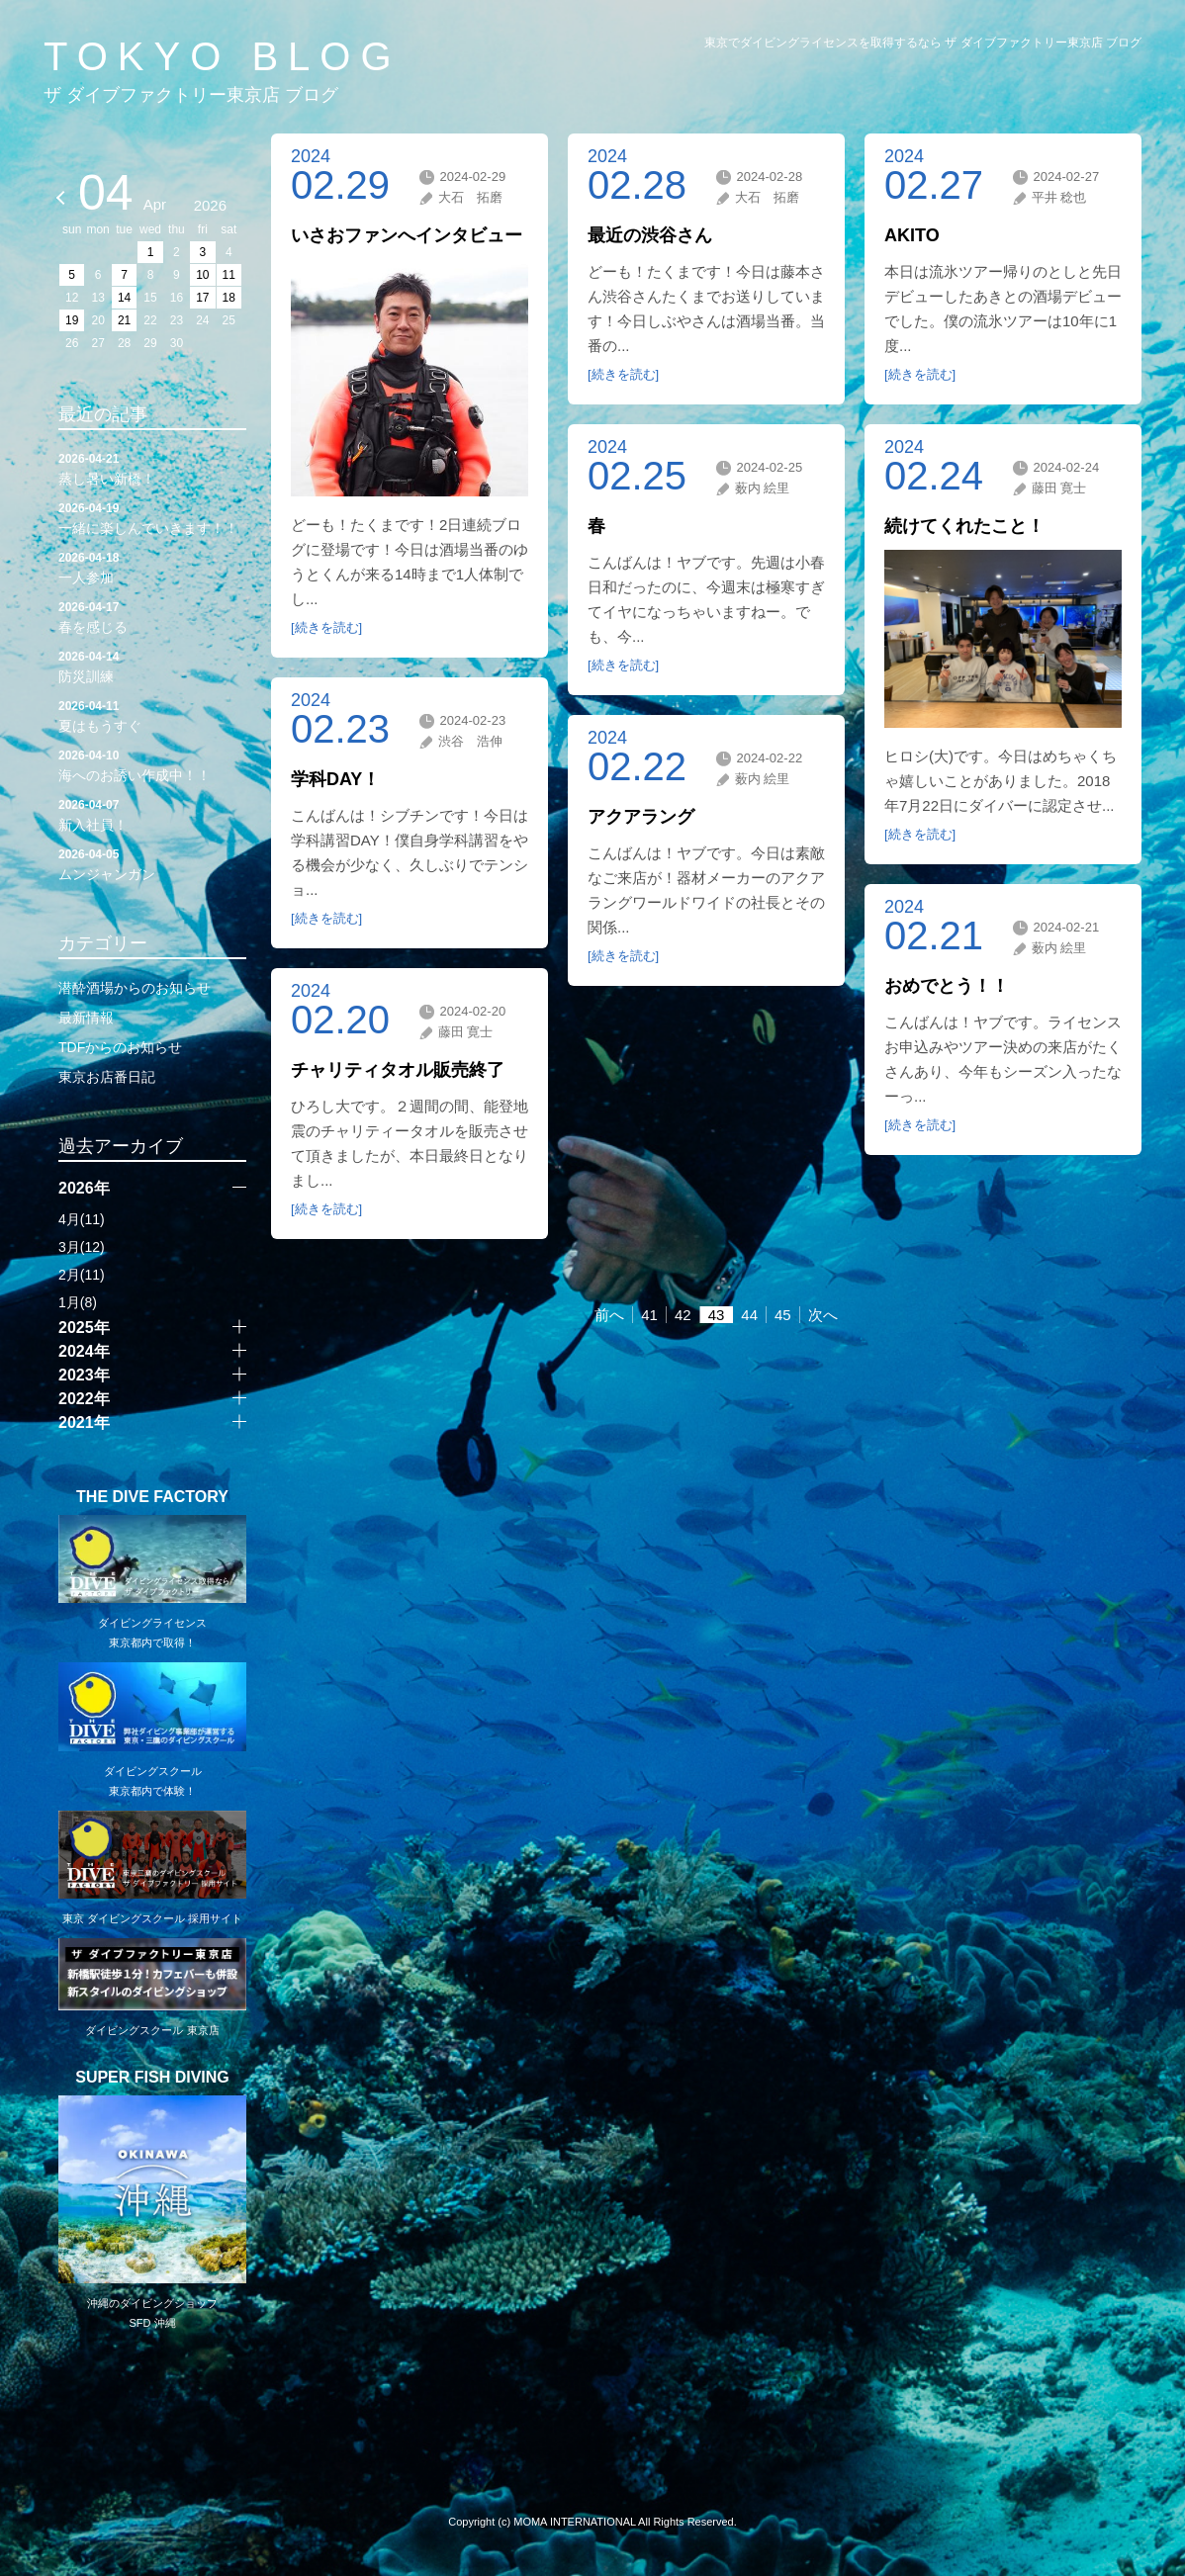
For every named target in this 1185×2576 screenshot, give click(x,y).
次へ (823, 1314)
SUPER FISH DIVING (152, 2078)
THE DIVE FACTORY (152, 1497)
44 (749, 1314)
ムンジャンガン (152, 863)
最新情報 (86, 1017)
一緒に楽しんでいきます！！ (152, 517)
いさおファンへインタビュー (406, 235)
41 (649, 1314)
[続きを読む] (326, 627)
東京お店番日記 (106, 1077)
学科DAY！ (335, 779)
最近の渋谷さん (650, 235)
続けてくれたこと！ (964, 526)
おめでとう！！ (946, 986)
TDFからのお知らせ (120, 1047)
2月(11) (81, 1275)
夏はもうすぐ (152, 715)
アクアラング (641, 817)
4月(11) (81, 1219)
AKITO (912, 235)
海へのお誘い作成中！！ (152, 764)
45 (783, 1314)
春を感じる (152, 616)
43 (716, 1314)
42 (683, 1314)
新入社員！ (152, 814)
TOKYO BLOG (223, 56)
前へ (609, 1314)
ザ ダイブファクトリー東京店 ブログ (191, 95)
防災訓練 (152, 665)
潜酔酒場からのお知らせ (134, 988)
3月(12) (81, 1247)
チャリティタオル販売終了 (397, 1070)
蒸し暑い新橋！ (152, 468)
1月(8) (77, 1302)
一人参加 (152, 566)
